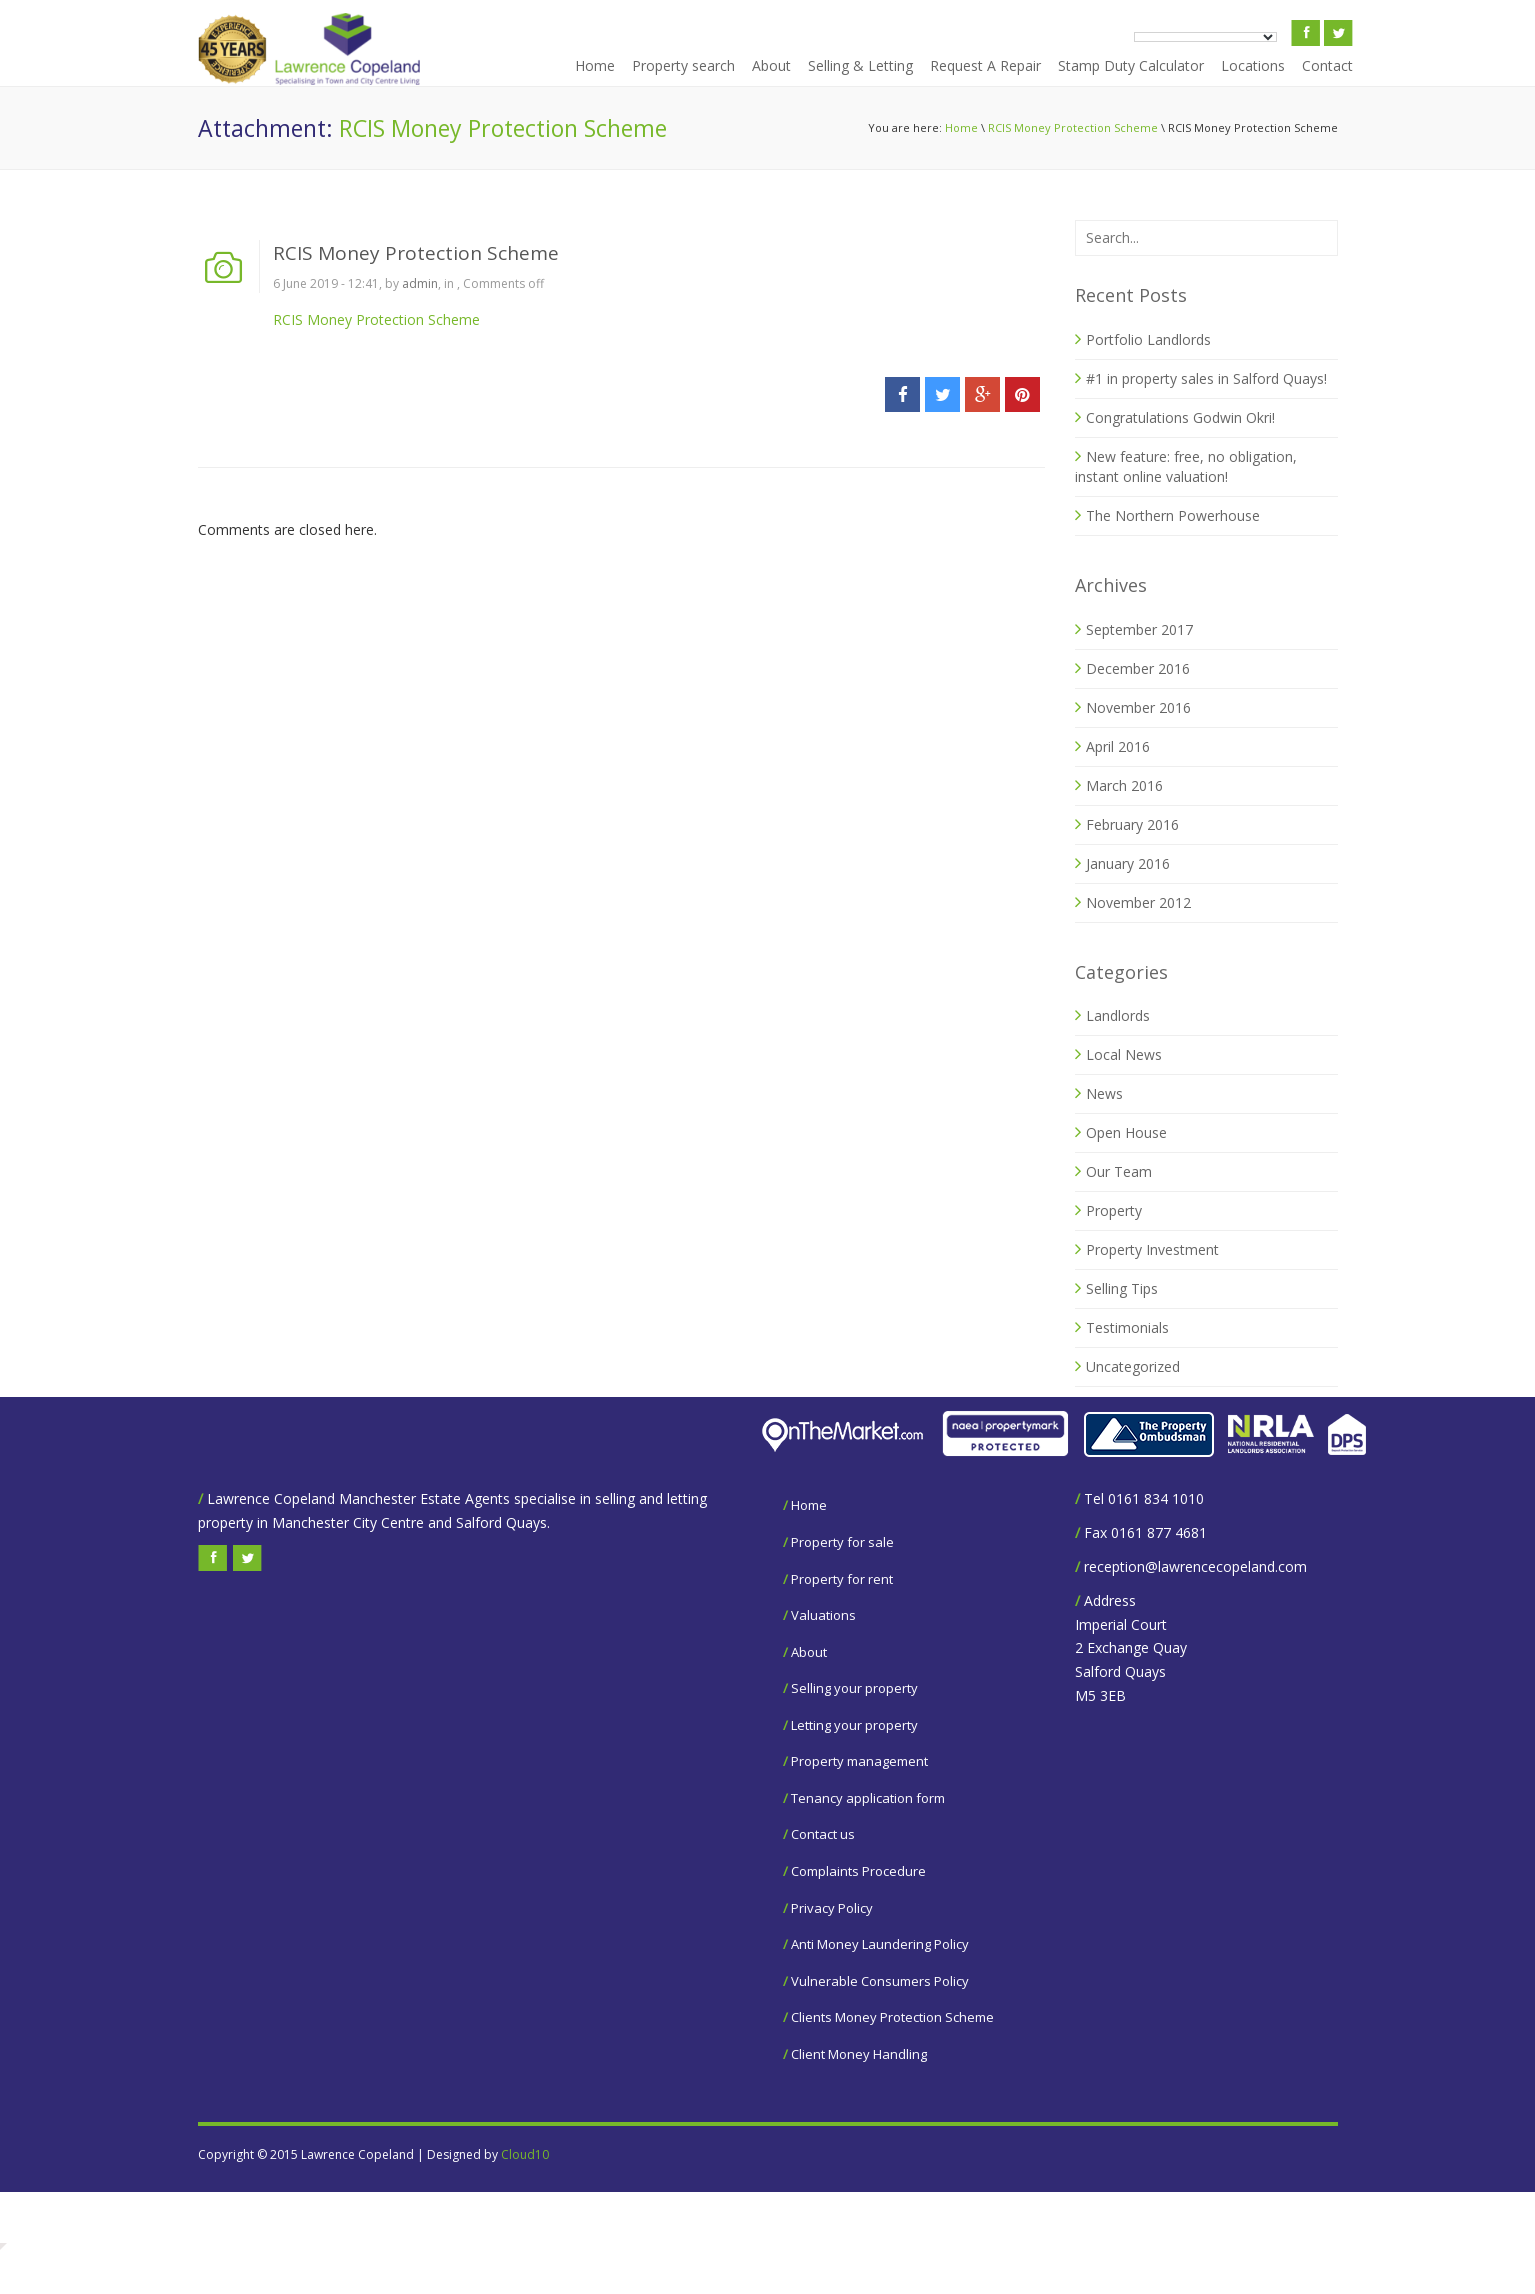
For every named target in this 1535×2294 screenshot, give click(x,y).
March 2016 (1124, 785)
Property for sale (842, 1542)
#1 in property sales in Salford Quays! (1206, 378)
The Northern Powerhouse (1173, 515)
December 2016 (1138, 668)
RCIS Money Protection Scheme (1073, 127)
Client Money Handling (859, 2054)
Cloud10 (525, 2154)
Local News (1124, 1054)
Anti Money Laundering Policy (880, 1944)
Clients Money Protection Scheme (892, 2017)
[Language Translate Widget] (1205, 37)
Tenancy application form (868, 1798)
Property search (683, 65)
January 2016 (1128, 863)
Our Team (1119, 1171)
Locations (1253, 65)
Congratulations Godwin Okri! (1180, 417)
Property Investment (1152, 1249)
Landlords (1118, 1015)
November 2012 (1138, 902)
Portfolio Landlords (1148, 339)
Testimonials (1127, 1327)
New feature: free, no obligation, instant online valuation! (1186, 466)
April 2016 (1118, 746)
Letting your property (854, 1725)
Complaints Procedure (858, 1871)
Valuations (823, 1615)
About (771, 65)
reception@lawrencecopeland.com (1195, 1566)
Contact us (823, 1834)
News (1104, 1093)
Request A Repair (985, 65)
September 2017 (1139, 629)
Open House (1126, 1132)
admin (420, 283)
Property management (859, 1761)
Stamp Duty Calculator (1131, 65)
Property (1114, 1210)
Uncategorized (1133, 1366)
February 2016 (1132, 824)
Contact (1327, 65)
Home (595, 65)
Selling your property (854, 1688)
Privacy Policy (832, 1908)
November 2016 (1138, 707)
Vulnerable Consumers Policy (880, 1981)
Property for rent (842, 1579)
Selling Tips (1122, 1288)
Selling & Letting (860, 65)
